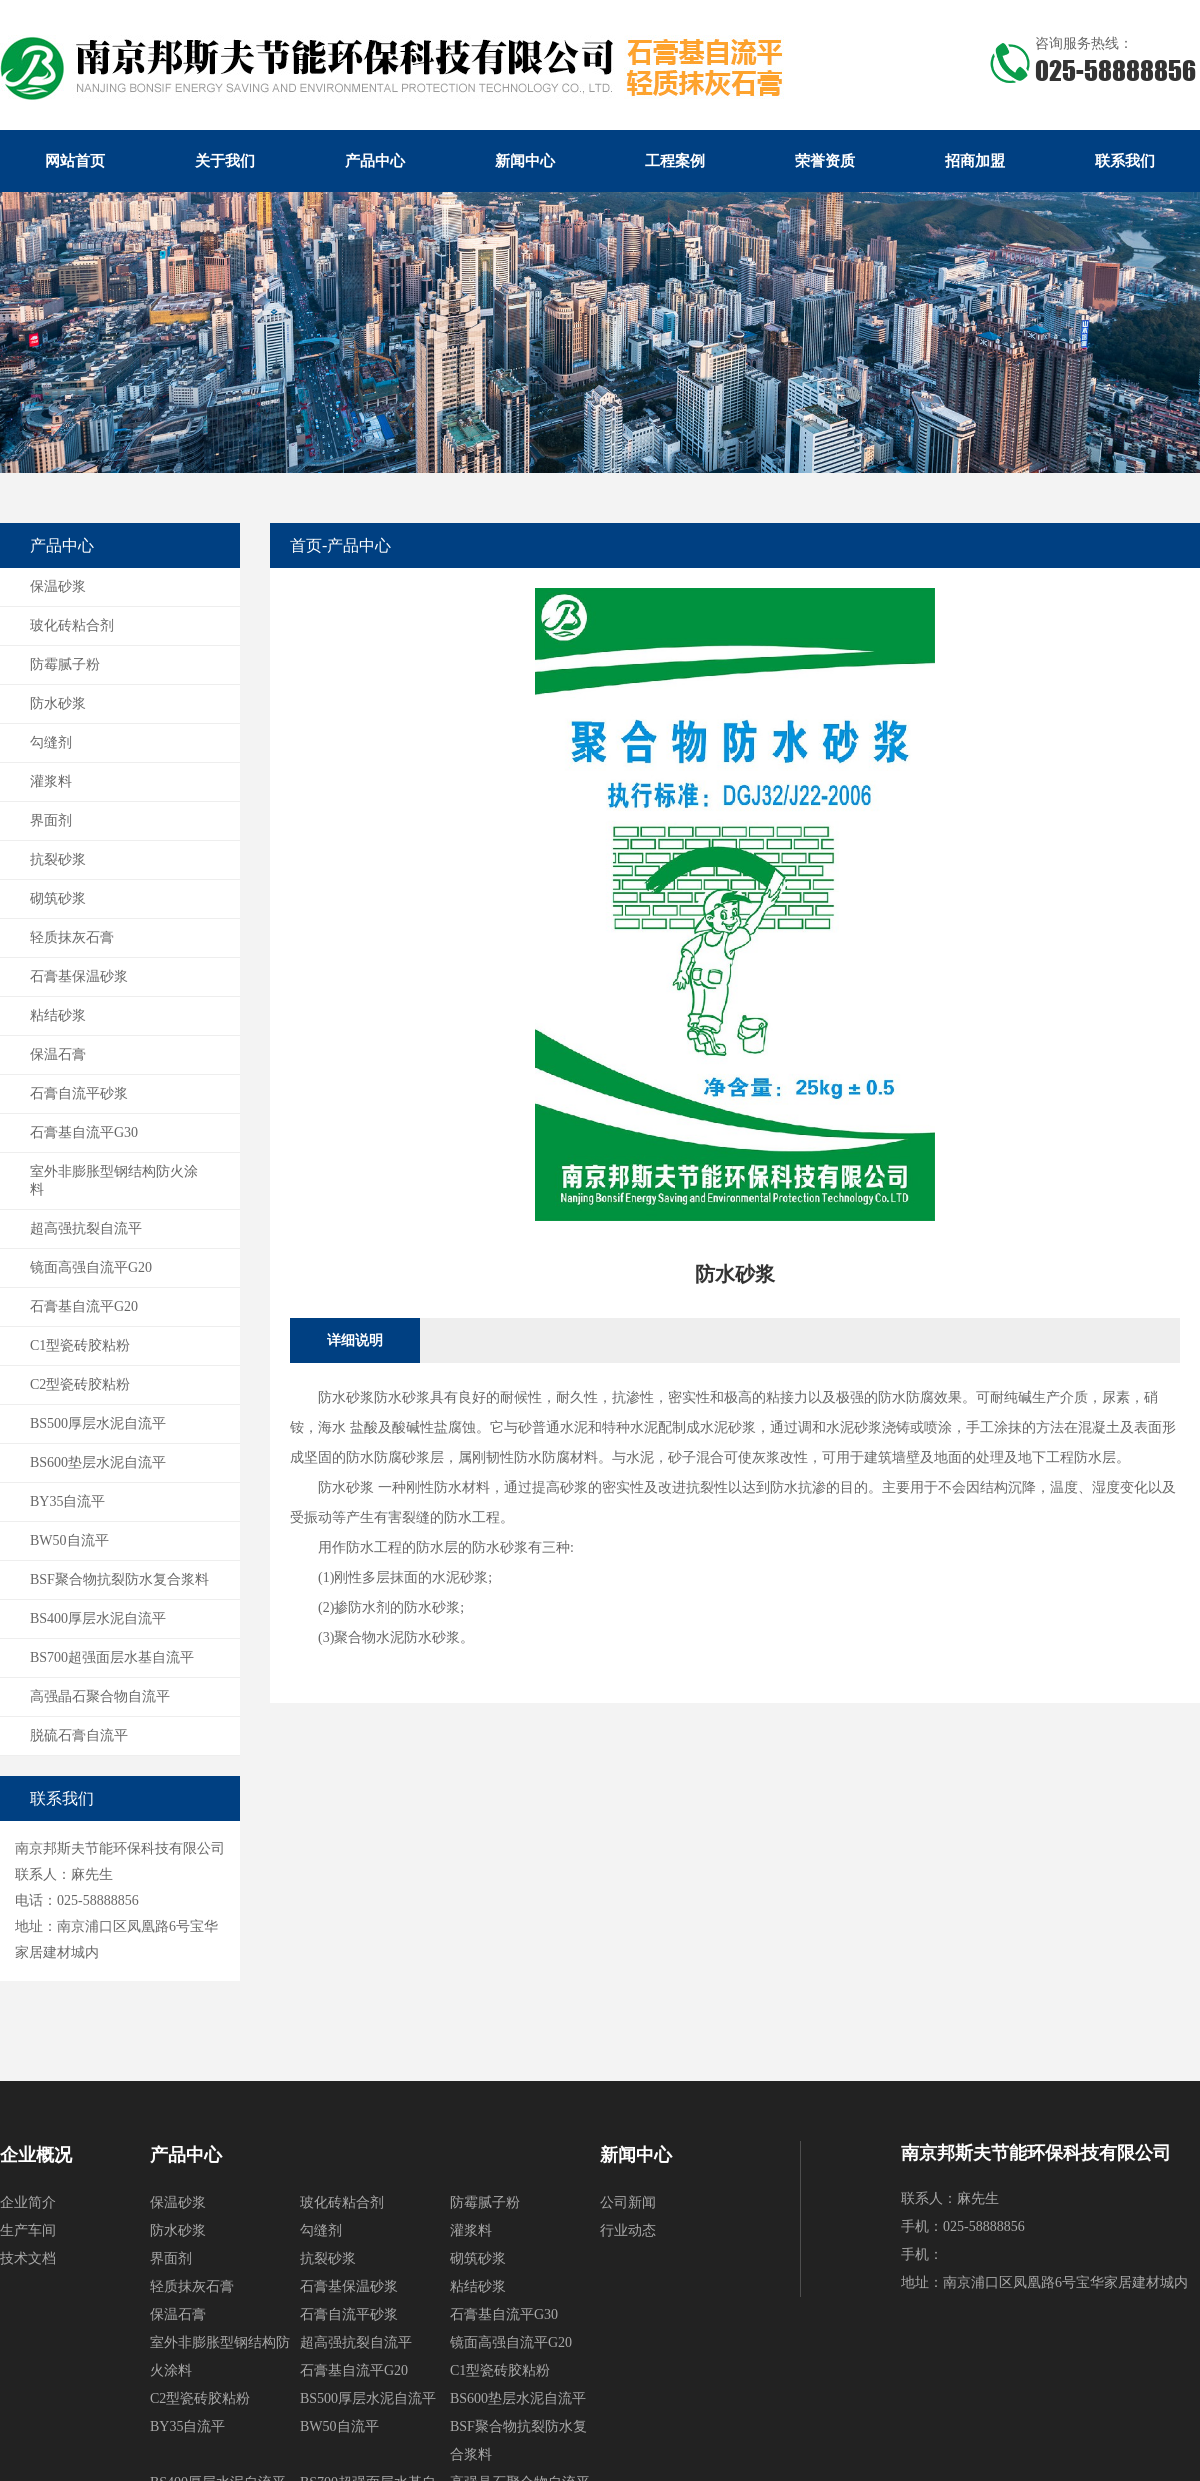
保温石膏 (58, 1054)
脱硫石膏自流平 (79, 1735)
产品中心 (375, 161)
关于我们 (225, 161)
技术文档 (28, 2258)
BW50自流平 (69, 1540)
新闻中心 (525, 161)
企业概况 (36, 2155)
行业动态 (628, 2230)
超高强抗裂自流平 (86, 1228)
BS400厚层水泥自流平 (98, 1618)
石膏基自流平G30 (84, 1132)
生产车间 (28, 2230)
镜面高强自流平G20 (91, 1267)
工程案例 (675, 161)
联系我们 (1125, 161)
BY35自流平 (67, 1501)
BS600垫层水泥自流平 (98, 1462)
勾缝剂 (51, 742)
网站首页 (75, 161)
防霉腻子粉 (65, 664)
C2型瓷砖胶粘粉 (80, 1384)
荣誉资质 (825, 161)
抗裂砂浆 (58, 859)
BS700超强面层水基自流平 (112, 1657)
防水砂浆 (58, 703)
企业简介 (28, 2202)
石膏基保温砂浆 (79, 976)
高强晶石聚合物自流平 (100, 1696)
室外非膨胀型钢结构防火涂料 (114, 1180)
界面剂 (51, 820)
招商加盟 (975, 161)
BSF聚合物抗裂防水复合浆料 (119, 1579)
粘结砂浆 (58, 1015)
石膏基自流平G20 (84, 1306)
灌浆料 (51, 781)
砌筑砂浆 (58, 898)
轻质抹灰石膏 (72, 937)
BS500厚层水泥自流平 (98, 1423)
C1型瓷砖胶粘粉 (80, 1345)
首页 (306, 545)
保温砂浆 (58, 586)
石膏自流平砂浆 (79, 1093)
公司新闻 (628, 2202)
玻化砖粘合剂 (72, 625)
